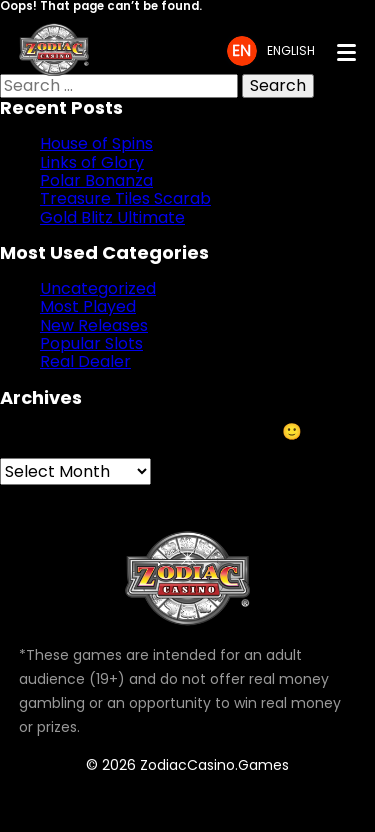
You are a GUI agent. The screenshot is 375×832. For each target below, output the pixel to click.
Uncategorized (98, 288)
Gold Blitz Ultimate (112, 217)
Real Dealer (85, 361)
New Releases (94, 325)
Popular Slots (91, 343)
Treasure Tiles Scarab (125, 198)
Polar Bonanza (96, 180)
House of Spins (96, 143)
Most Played (88, 306)
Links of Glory (92, 162)
